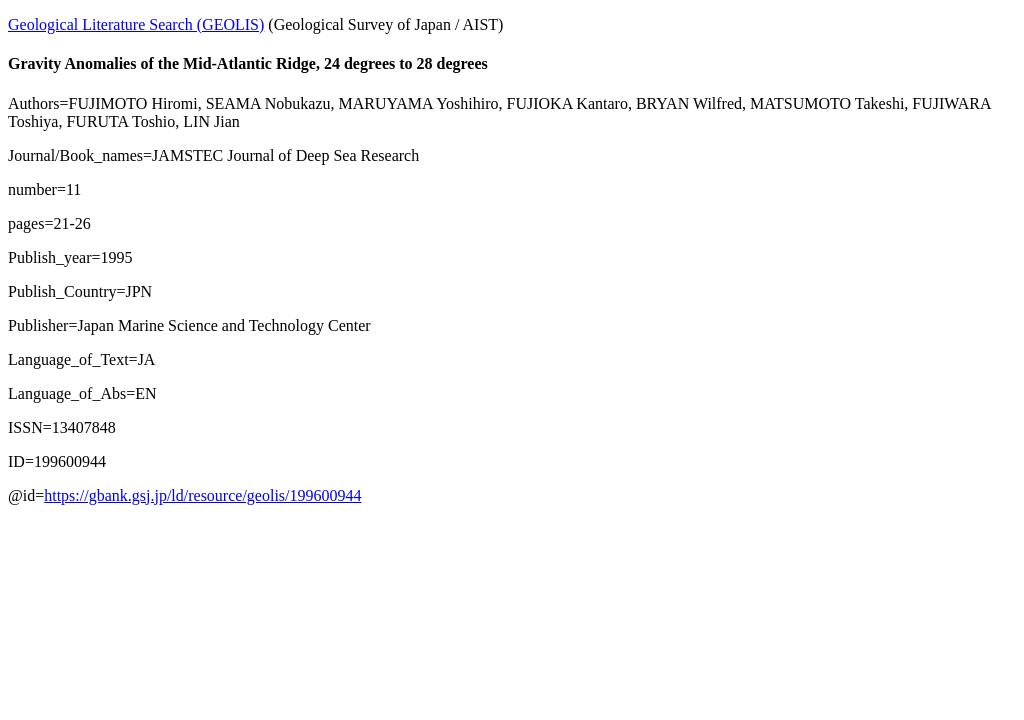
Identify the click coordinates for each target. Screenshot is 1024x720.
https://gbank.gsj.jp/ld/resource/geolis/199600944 (202, 495)
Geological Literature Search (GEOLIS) (136, 24)
